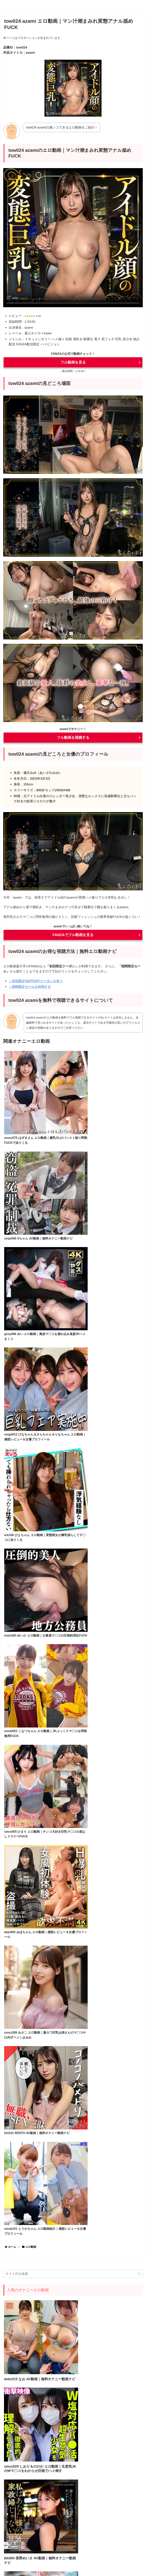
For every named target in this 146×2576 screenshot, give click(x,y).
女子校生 (12, 2543)
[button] (139, 1588)
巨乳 (9, 2548)
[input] (73, 1588)
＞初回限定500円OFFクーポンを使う (36, 981)
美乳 (9, 2554)
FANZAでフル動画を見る (72, 935)
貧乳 (9, 2560)
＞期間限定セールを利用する (30, 987)
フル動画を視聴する (73, 738)
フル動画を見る (73, 362)
